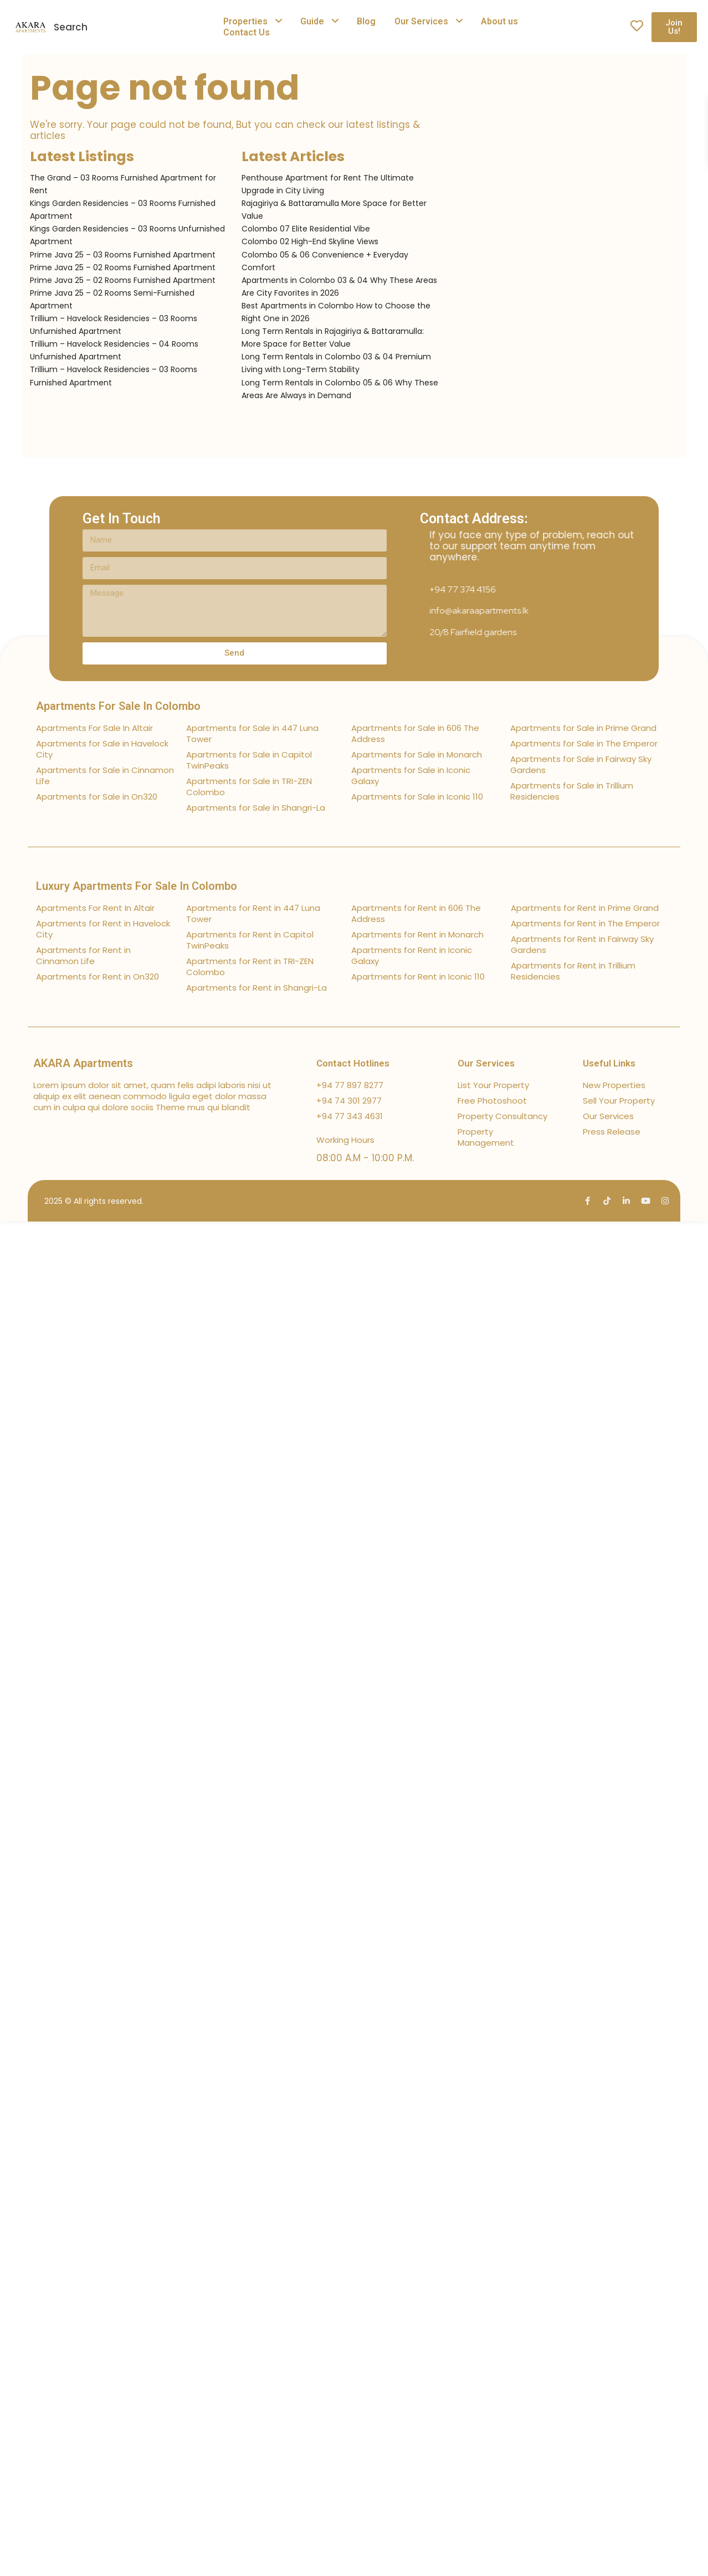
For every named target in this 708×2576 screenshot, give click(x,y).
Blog (366, 21)
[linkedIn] (626, 1200)
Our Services (421, 21)
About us (499, 21)
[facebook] (587, 1200)
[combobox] (147, 27)
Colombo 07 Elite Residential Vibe (306, 228)
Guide (312, 21)
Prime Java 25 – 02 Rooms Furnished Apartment (123, 267)
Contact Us (246, 32)
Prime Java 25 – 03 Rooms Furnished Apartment (123, 254)
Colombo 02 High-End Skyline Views (310, 241)
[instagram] (665, 1200)
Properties (245, 21)
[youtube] (645, 1200)
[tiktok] (607, 1200)
